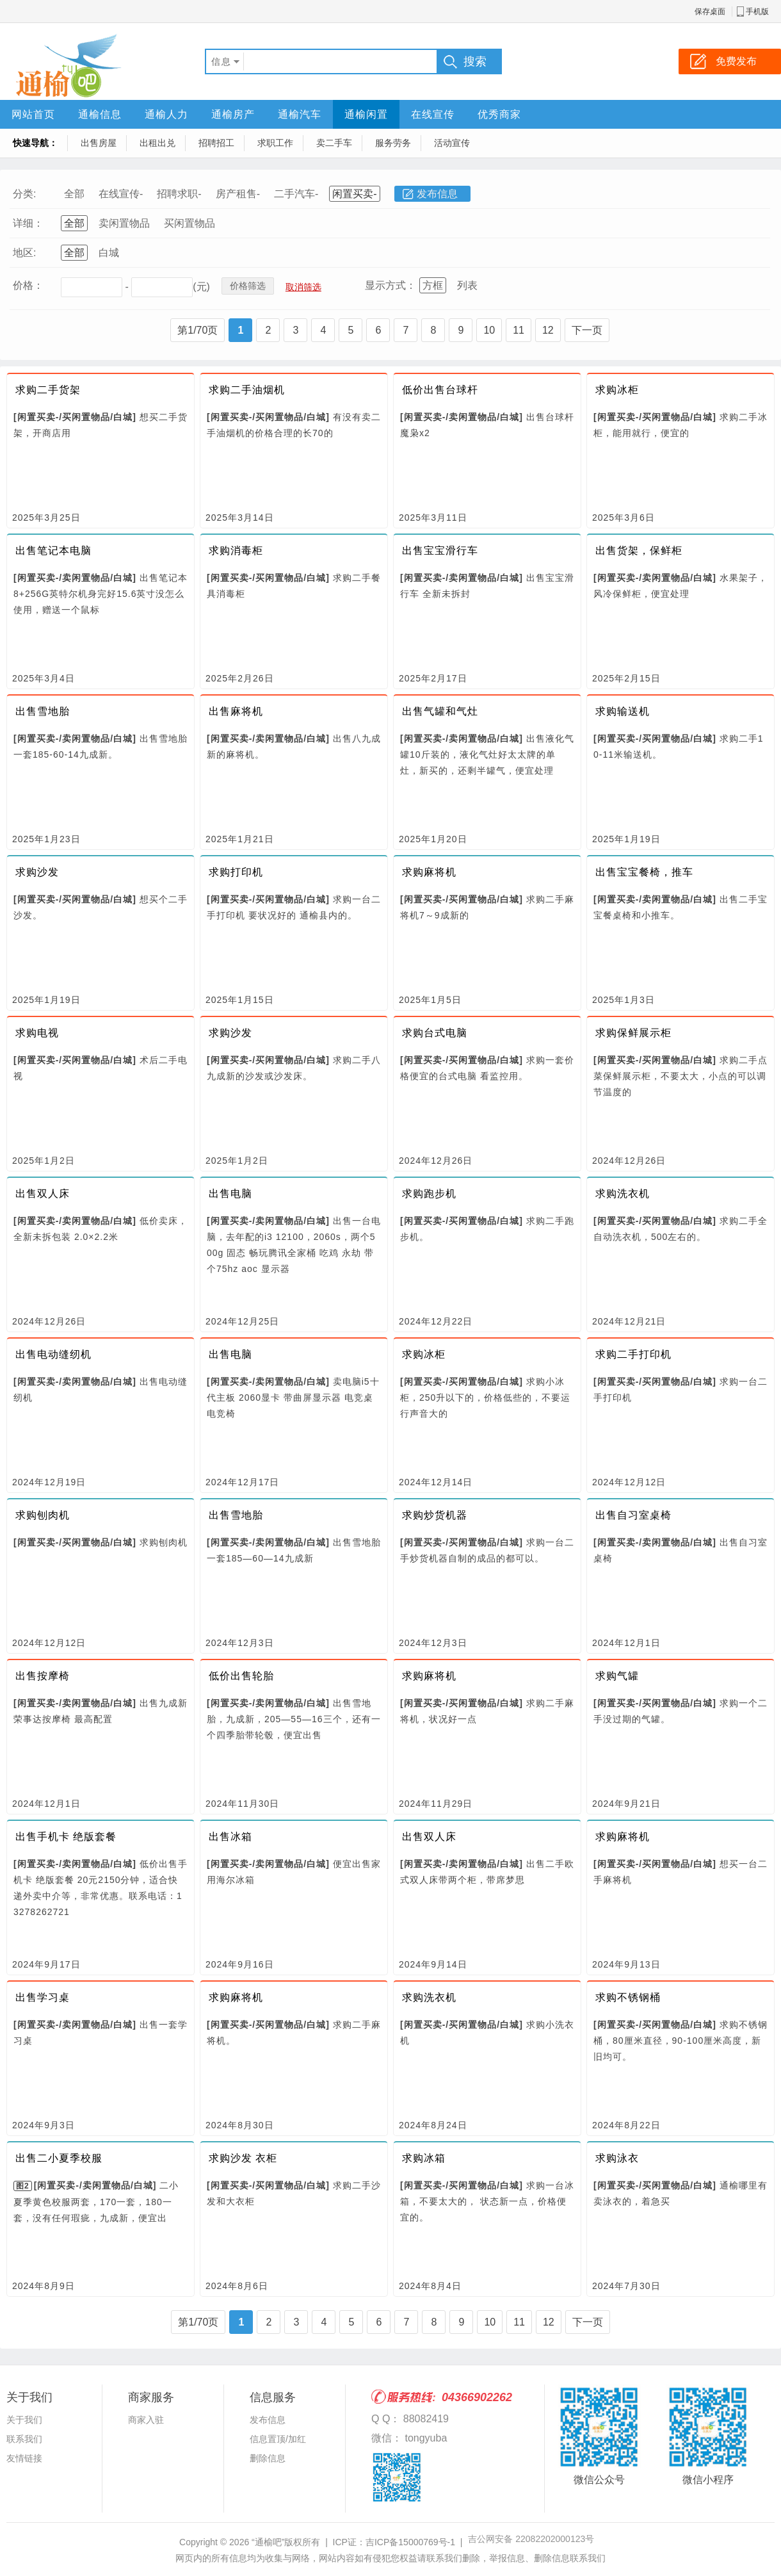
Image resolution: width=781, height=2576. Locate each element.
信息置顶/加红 (278, 2439)
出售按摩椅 (42, 1675)
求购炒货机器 (434, 1515)
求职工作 (275, 143)
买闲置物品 (189, 223)
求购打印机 (236, 872)
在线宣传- (121, 193)
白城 (109, 252)
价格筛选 (248, 286)
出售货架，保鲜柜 (638, 550)
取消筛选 (303, 287)
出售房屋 (99, 143)
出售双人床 (42, 1193)
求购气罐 (617, 1675)
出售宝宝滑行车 (440, 550)
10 (489, 330)
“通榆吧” (268, 2542)
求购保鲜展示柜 (633, 1032)
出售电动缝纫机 (53, 1354)
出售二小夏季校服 (58, 2158)
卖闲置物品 (124, 223)
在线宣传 (433, 114)
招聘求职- (179, 193)
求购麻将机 (429, 872)
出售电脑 (230, 1193)
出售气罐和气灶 (440, 711)
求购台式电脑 (434, 1032)
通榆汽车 (299, 114)
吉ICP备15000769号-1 (410, 2542)
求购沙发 (37, 872)
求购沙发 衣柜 (243, 2158)
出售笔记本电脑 (53, 550)
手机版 (757, 11)
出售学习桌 (42, 1997)
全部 (74, 193)
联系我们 (24, 2439)
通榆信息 (100, 114)
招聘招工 (216, 143)
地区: (24, 252)
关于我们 (24, 2420)
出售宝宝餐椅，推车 (644, 872)
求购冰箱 (424, 2158)
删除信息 (268, 2458)
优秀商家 (499, 114)
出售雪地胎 (42, 711)
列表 (467, 285)
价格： (28, 285)
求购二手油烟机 (247, 389)
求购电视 (37, 1032)
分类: (24, 193)
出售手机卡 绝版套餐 (66, 1836)
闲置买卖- (354, 193)
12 (548, 330)
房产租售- (238, 193)
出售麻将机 (236, 711)
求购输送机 (622, 711)
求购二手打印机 (633, 1354)
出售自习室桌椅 (633, 1515)
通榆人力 (166, 114)
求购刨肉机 (42, 1515)
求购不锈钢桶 (628, 1997)
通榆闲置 (366, 114)
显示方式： (390, 285)
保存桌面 (710, 11)
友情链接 (24, 2458)
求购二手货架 (48, 389)
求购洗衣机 (622, 1193)
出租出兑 (157, 143)
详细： (28, 223)
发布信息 (437, 193)
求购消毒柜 (236, 550)
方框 (433, 285)
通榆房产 (233, 114)
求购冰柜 (617, 389)
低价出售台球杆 (440, 389)
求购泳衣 (617, 2158)
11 (518, 330)
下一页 (587, 330)
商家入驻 (146, 2420)
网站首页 (33, 114)
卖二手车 (334, 143)
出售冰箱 (230, 1836)
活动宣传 (452, 143)
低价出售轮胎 (241, 1675)
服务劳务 (393, 143)
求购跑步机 (429, 1193)
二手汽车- (296, 193)
